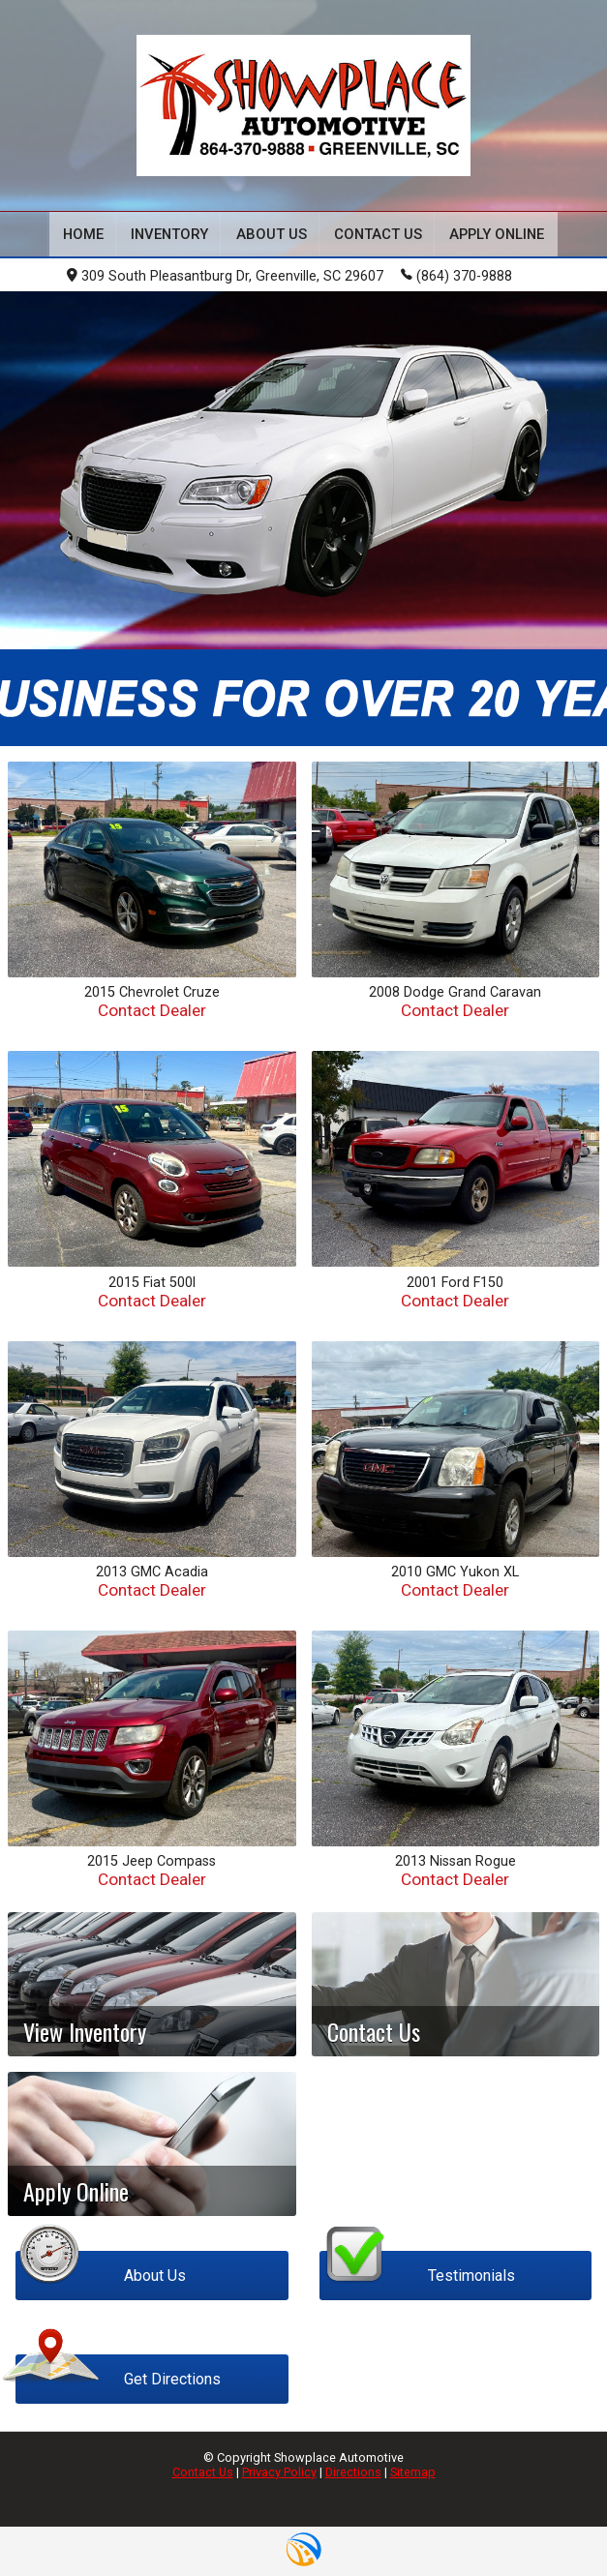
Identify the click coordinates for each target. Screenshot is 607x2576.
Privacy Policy (279, 2472)
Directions (353, 2472)
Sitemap (413, 2472)
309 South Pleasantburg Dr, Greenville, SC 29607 (225, 276)
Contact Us (202, 2472)
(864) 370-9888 (456, 275)
